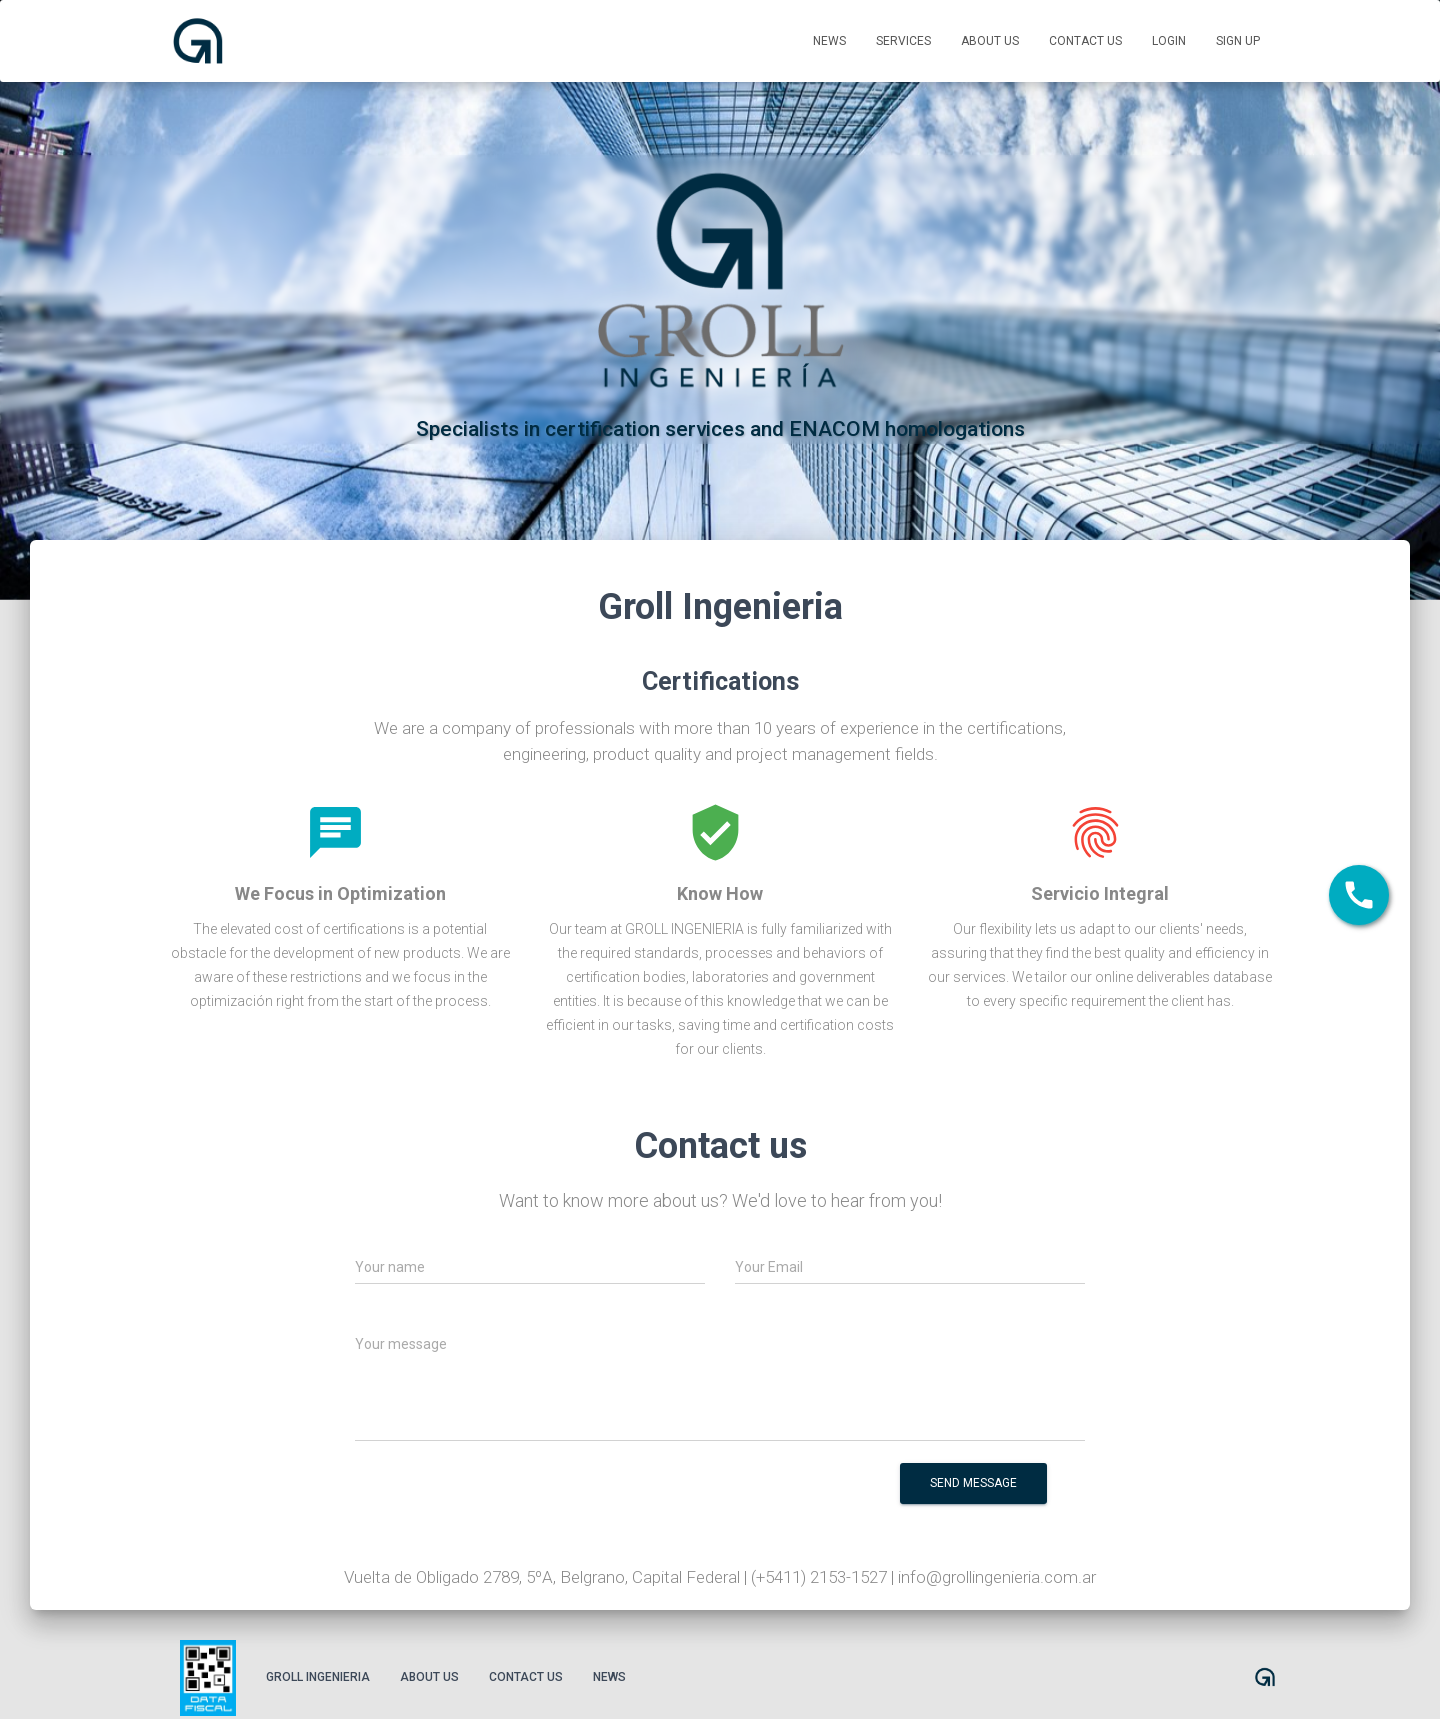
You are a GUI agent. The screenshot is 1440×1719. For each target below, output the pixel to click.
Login (1169, 41)
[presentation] (695, 1497)
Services (903, 41)
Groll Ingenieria (318, 1677)
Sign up (1238, 41)
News (829, 41)
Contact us (1085, 41)
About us (990, 41)
